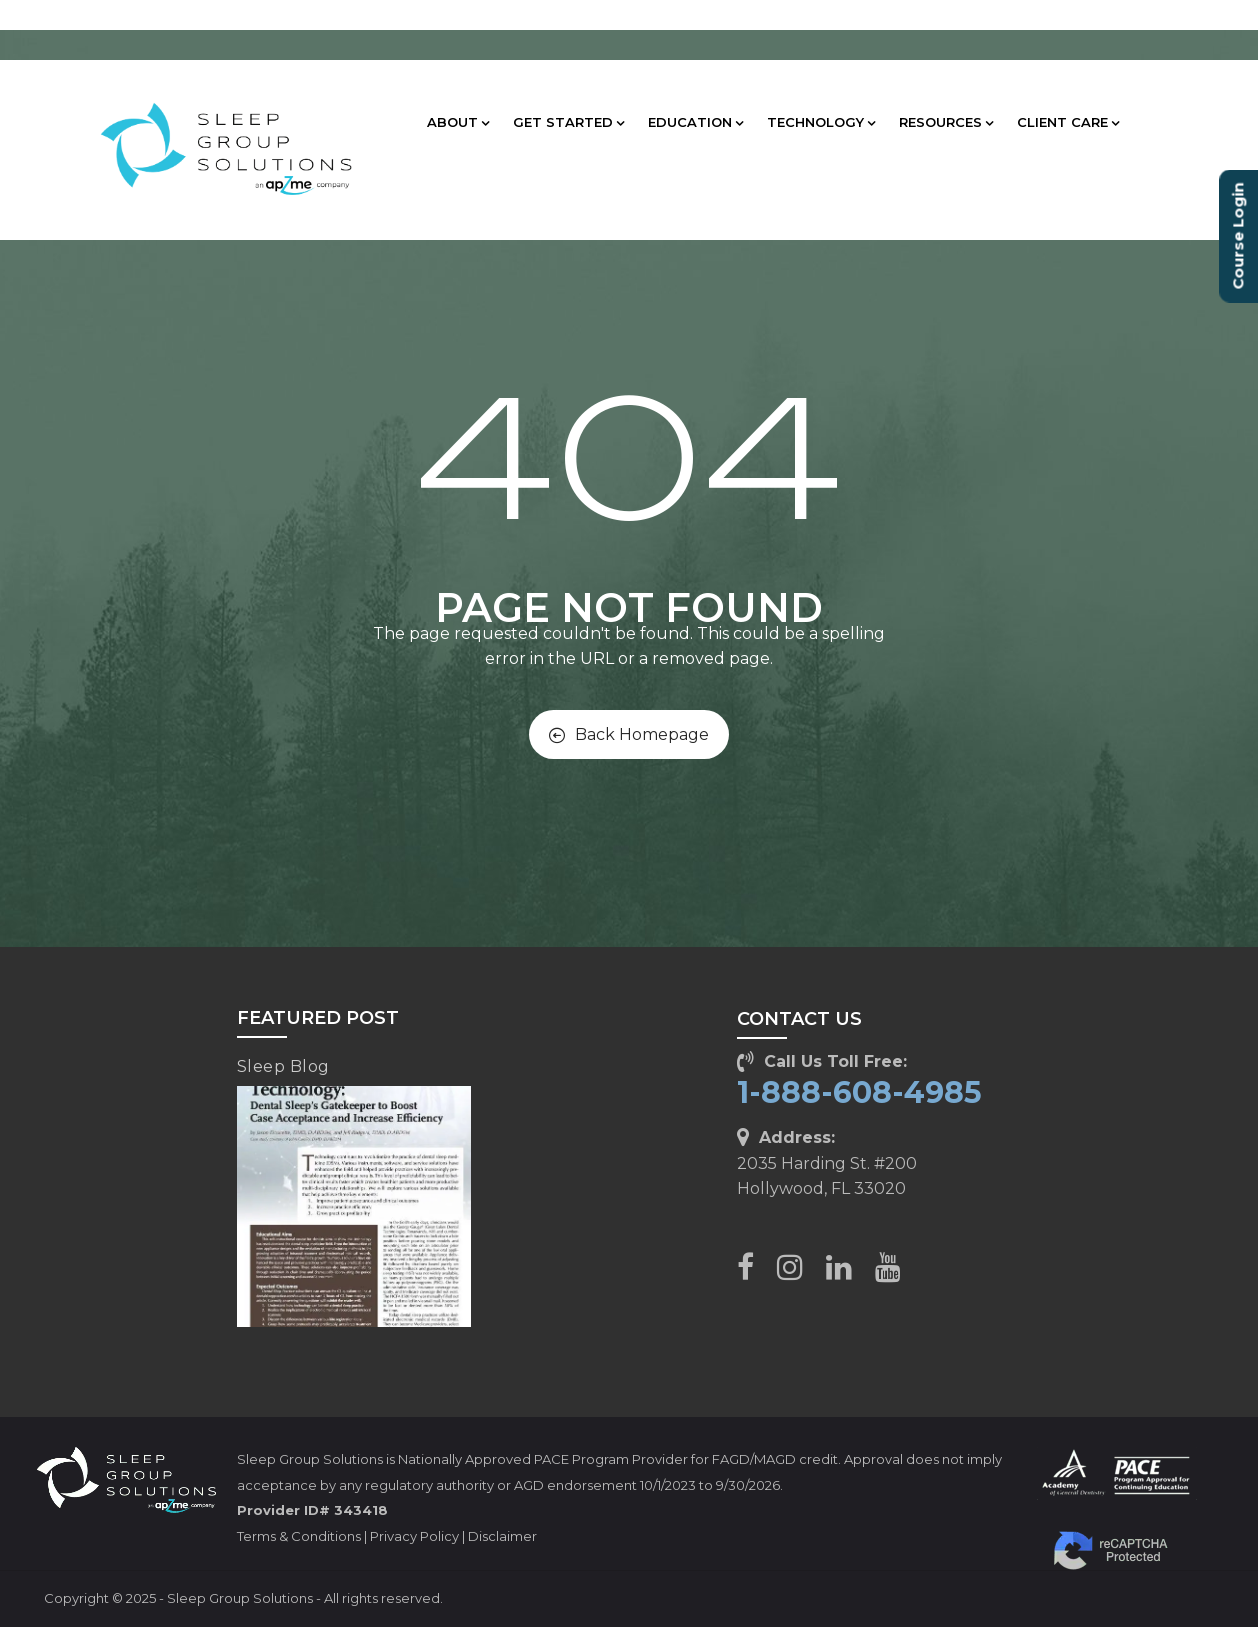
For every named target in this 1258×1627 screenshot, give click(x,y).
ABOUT (458, 122)
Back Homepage (629, 734)
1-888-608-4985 (859, 1092)
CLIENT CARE (1068, 122)
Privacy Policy (414, 1536)
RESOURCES (946, 122)
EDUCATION (695, 122)
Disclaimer (502, 1536)
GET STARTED (568, 122)
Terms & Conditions (299, 1536)
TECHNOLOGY (821, 122)
